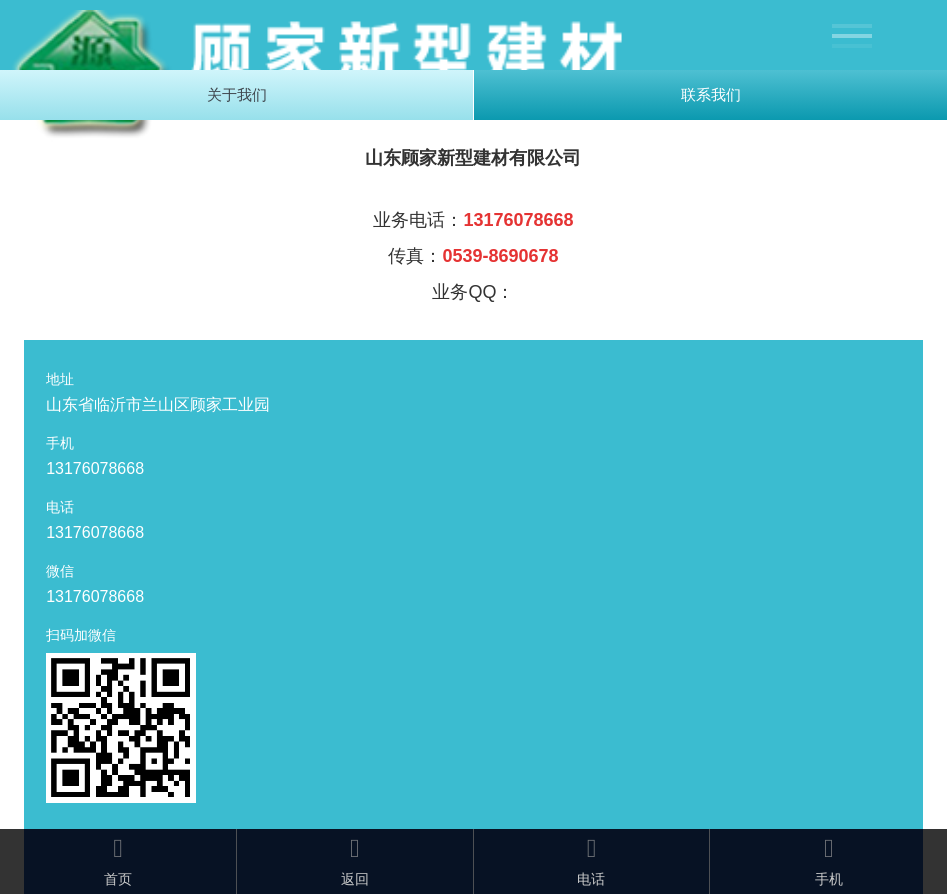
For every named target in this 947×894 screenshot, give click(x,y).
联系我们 (711, 94)
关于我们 (237, 94)
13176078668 (95, 468)
